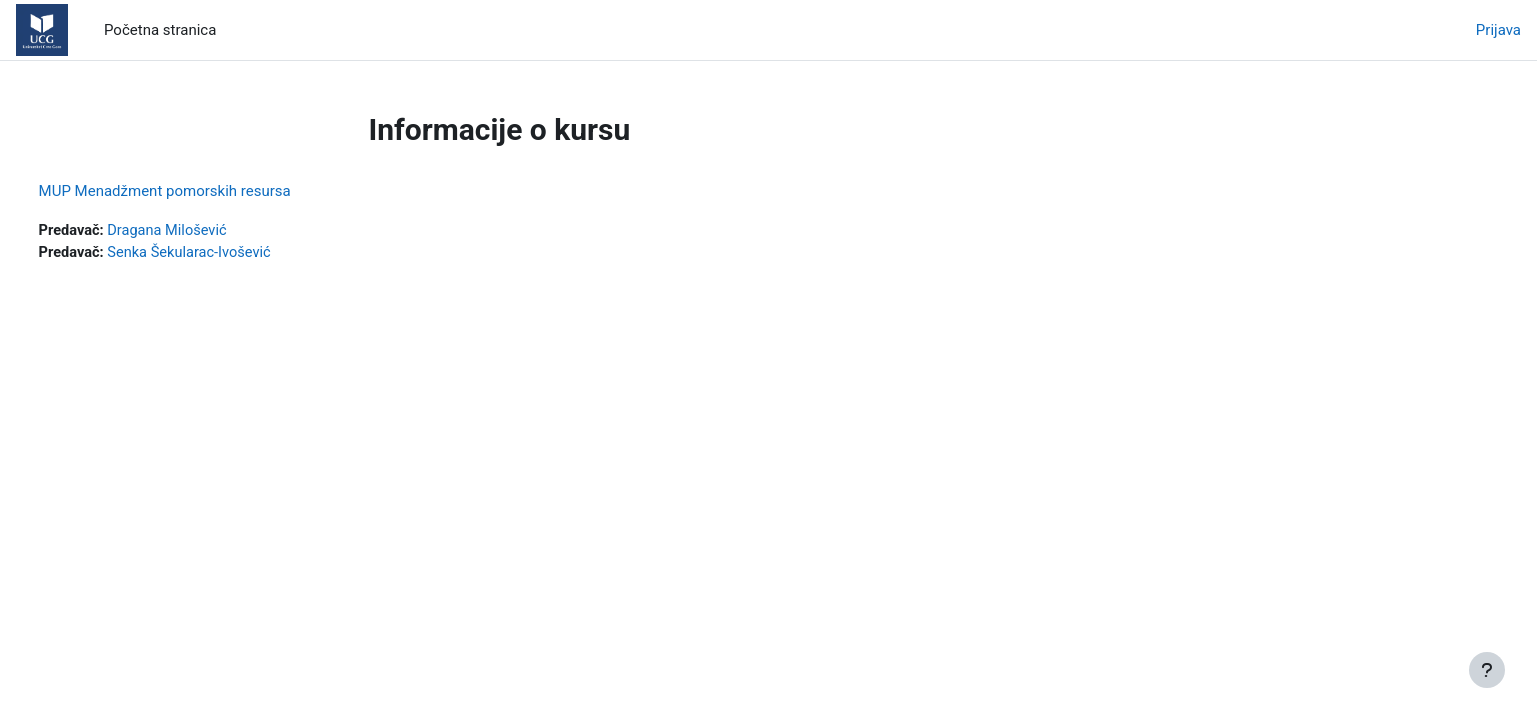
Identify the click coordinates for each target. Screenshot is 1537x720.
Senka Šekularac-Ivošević (231, 254)
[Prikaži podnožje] (1487, 670)
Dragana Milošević (208, 231)
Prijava (1498, 30)
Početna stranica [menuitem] (160, 30)
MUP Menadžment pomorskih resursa (202, 191)
